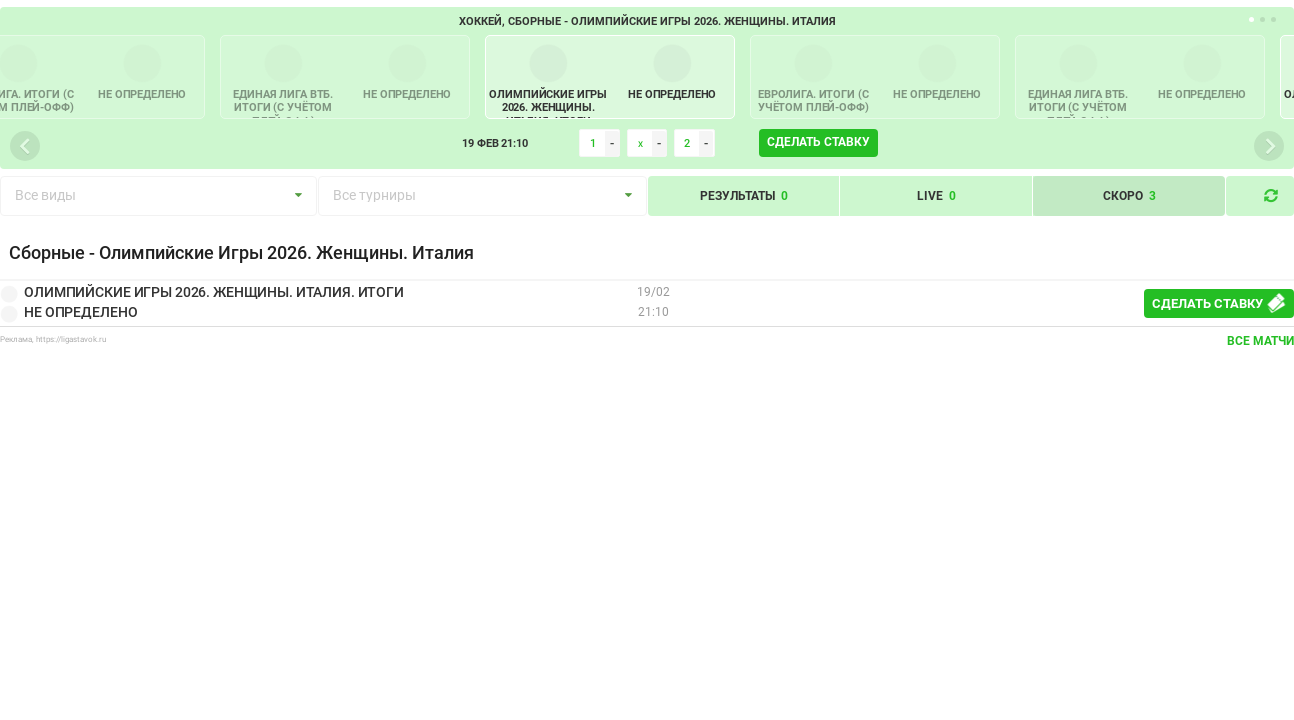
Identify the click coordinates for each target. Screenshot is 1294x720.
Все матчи (1260, 341)
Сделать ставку (818, 142)
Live (936, 196)
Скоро (1129, 196)
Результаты (744, 196)
